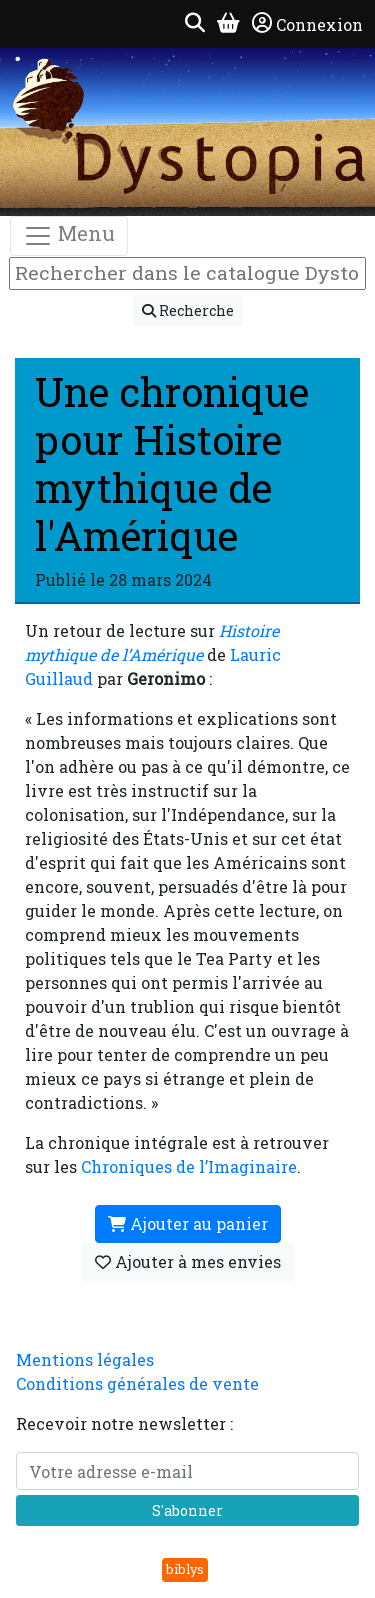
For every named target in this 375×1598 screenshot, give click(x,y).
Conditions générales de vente (137, 1383)
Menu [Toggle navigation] (69, 235)
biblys (185, 1569)
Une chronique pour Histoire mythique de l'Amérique (172, 463)
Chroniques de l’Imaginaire (189, 1166)
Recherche (188, 310)
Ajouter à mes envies (188, 1261)
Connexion (307, 24)
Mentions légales (85, 1359)
